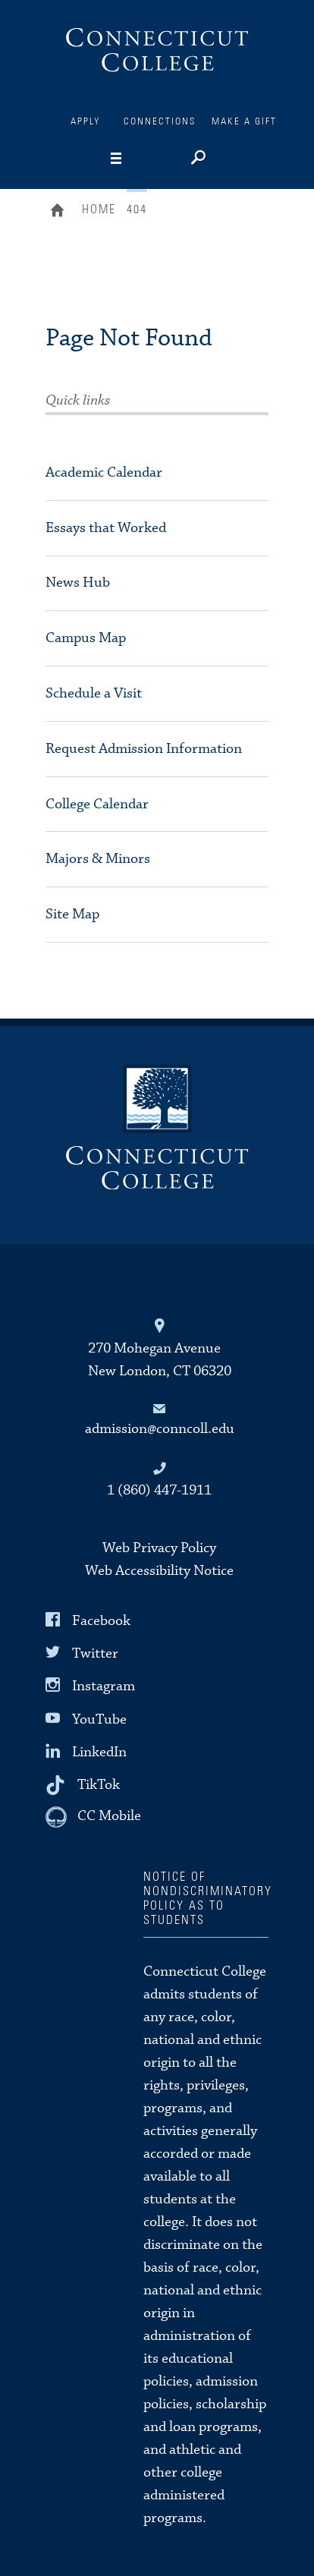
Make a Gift (244, 122)
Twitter (95, 1653)
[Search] (197, 159)
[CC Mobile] (93, 1817)
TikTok (98, 1784)
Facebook (101, 1620)
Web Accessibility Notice (159, 1570)
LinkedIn (99, 1752)
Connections (160, 122)
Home (61, 212)
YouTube (99, 1718)
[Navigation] (139, 158)
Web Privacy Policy (159, 1547)
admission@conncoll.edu (159, 1428)
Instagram (103, 1686)
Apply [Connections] (86, 122)
